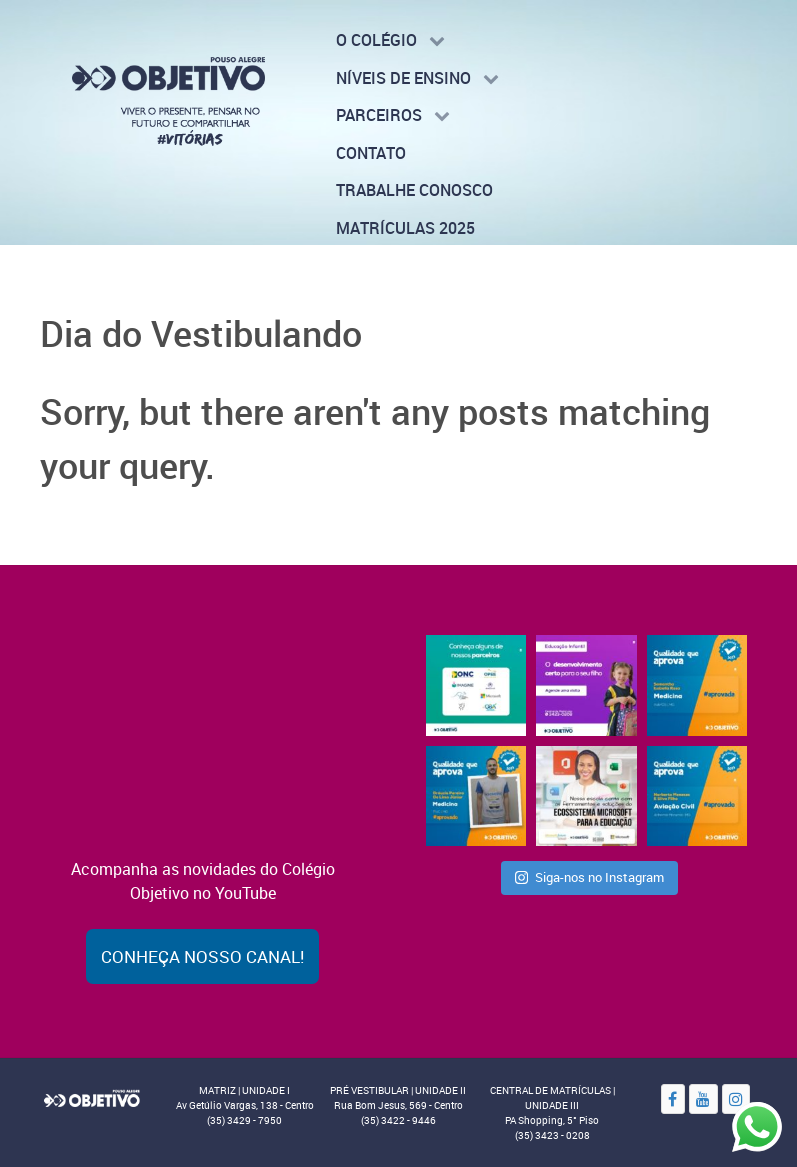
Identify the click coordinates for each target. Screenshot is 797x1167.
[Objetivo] (92, 1096)
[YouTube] (703, 1098)
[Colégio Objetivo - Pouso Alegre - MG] (168, 100)
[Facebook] (673, 1098)
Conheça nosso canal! (202, 956)
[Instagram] (736, 1098)
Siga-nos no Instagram (589, 877)
